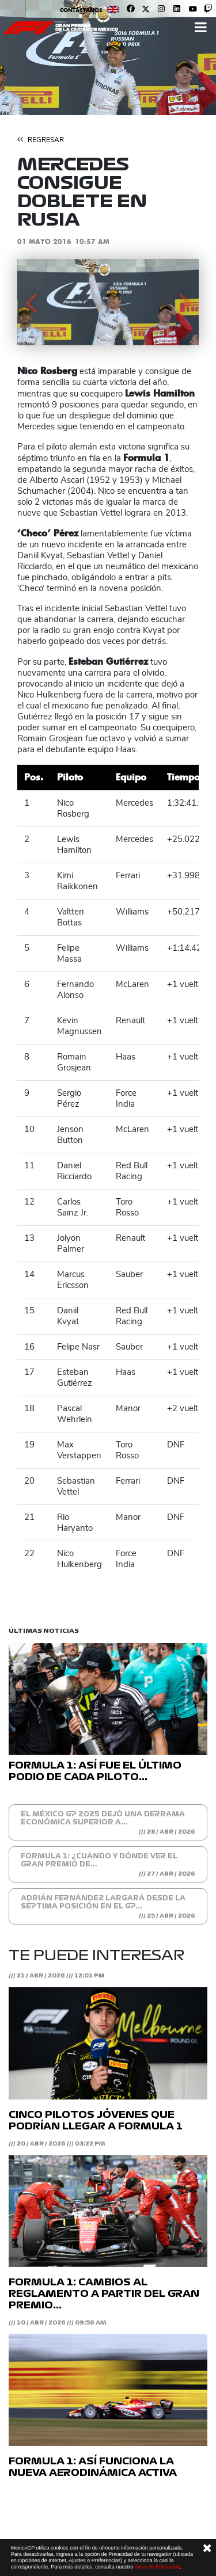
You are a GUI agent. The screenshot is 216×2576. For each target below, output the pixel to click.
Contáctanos (81, 10)
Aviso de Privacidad (157, 2567)
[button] (30, 302)
